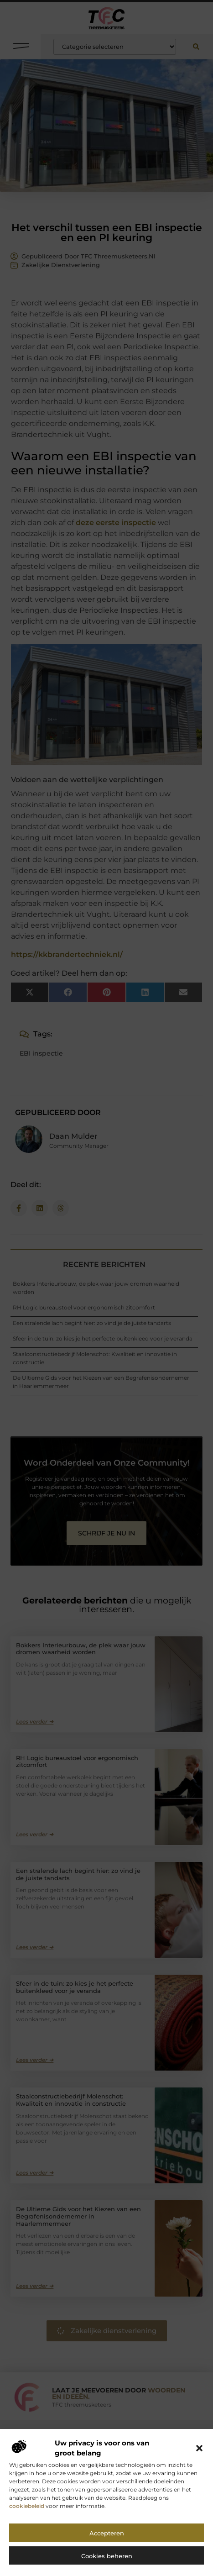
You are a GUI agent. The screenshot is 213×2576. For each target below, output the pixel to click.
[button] (199, 2461)
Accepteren (106, 2546)
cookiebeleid (26, 2519)
